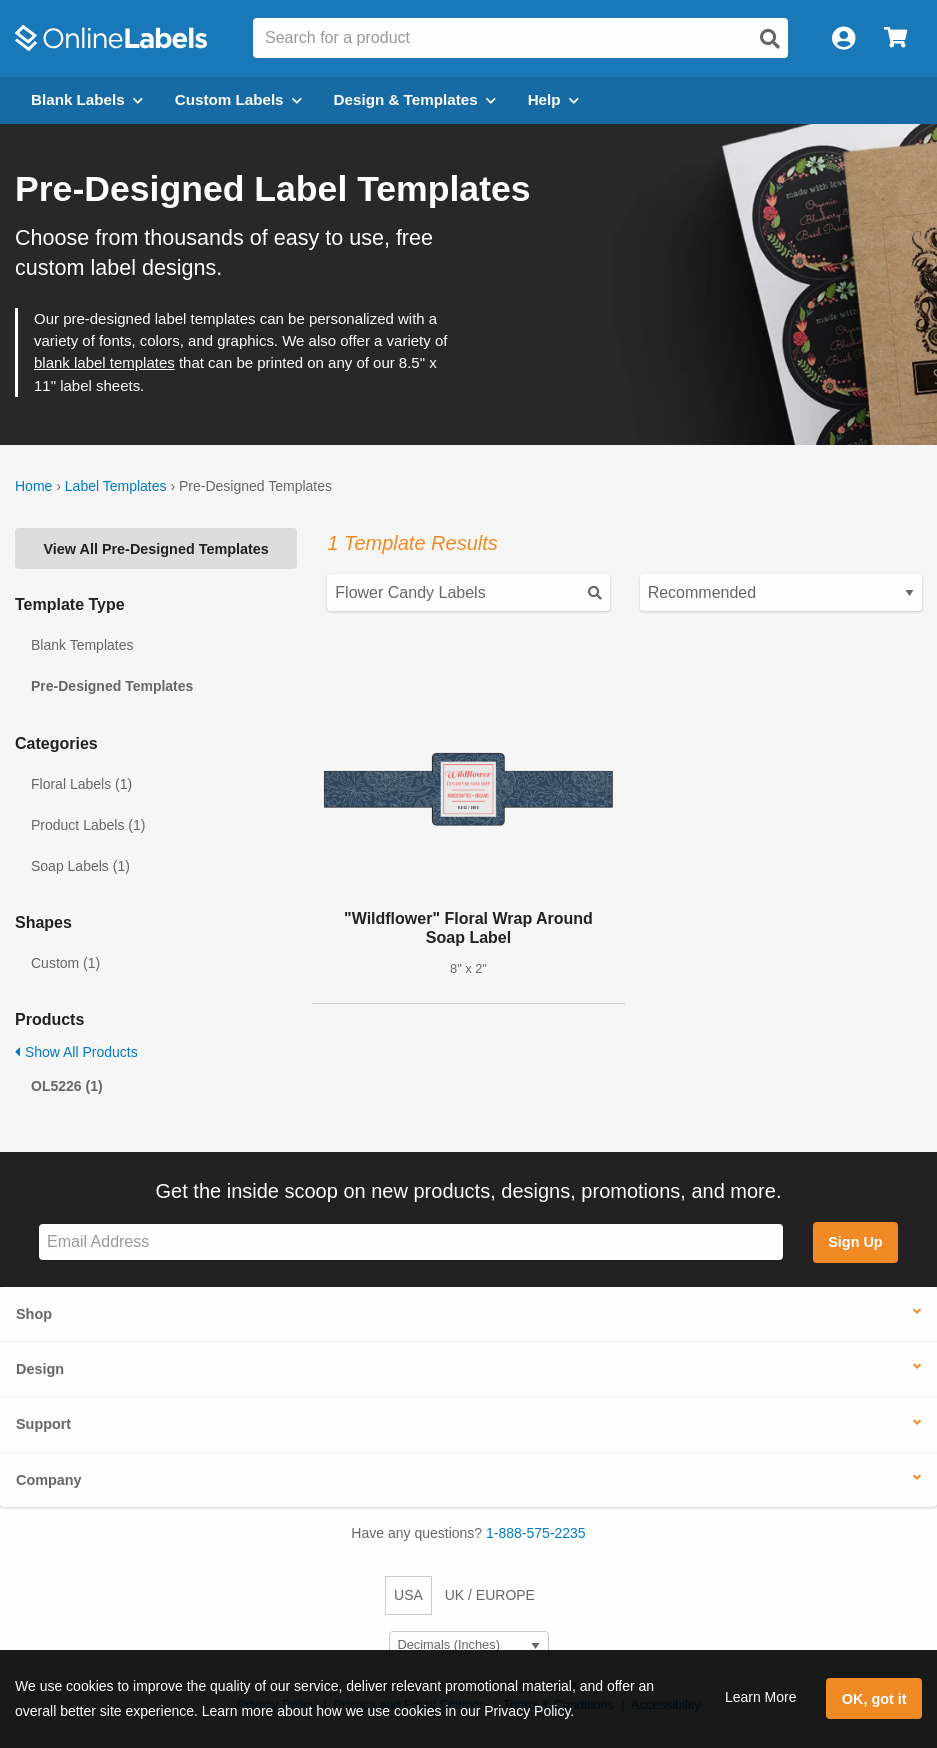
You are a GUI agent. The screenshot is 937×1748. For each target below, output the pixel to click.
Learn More (761, 1697)
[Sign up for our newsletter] (411, 1242)
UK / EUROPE (490, 1595)
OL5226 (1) (67, 1086)
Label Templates (116, 486)
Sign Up (855, 1242)
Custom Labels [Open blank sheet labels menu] (238, 99)
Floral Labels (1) (81, 784)
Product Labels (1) (88, 825)
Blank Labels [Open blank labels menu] (87, 99)
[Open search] (770, 39)
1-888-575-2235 (536, 1533)
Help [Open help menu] (553, 99)
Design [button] (40, 1369)
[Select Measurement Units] (469, 1645)
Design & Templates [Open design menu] (415, 99)
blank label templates (104, 362)
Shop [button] (34, 1314)
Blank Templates (82, 645)
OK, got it (874, 1699)
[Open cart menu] (895, 38)
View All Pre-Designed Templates (156, 549)
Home (33, 486)
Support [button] (43, 1424)
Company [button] (49, 1480)
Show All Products (76, 1052)
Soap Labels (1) (80, 866)
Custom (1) (65, 963)
